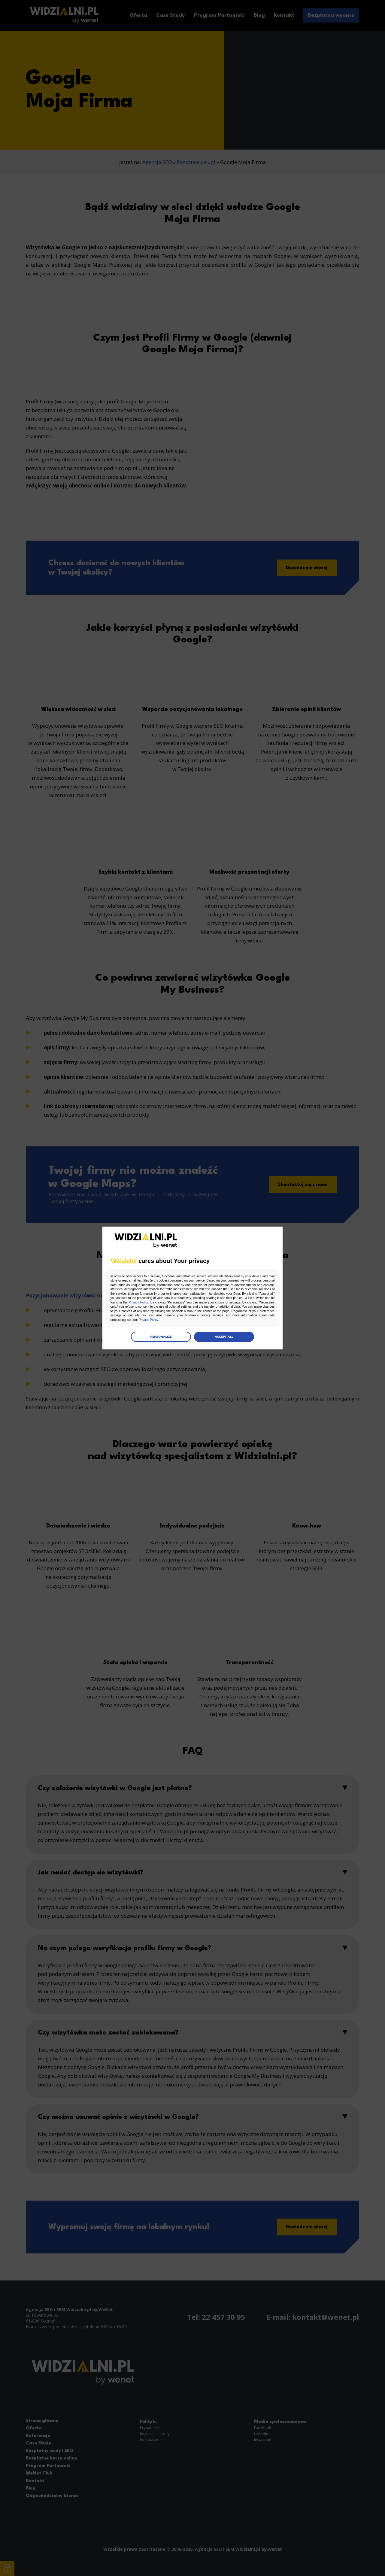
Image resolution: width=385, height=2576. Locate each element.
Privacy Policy (226, 1302)
